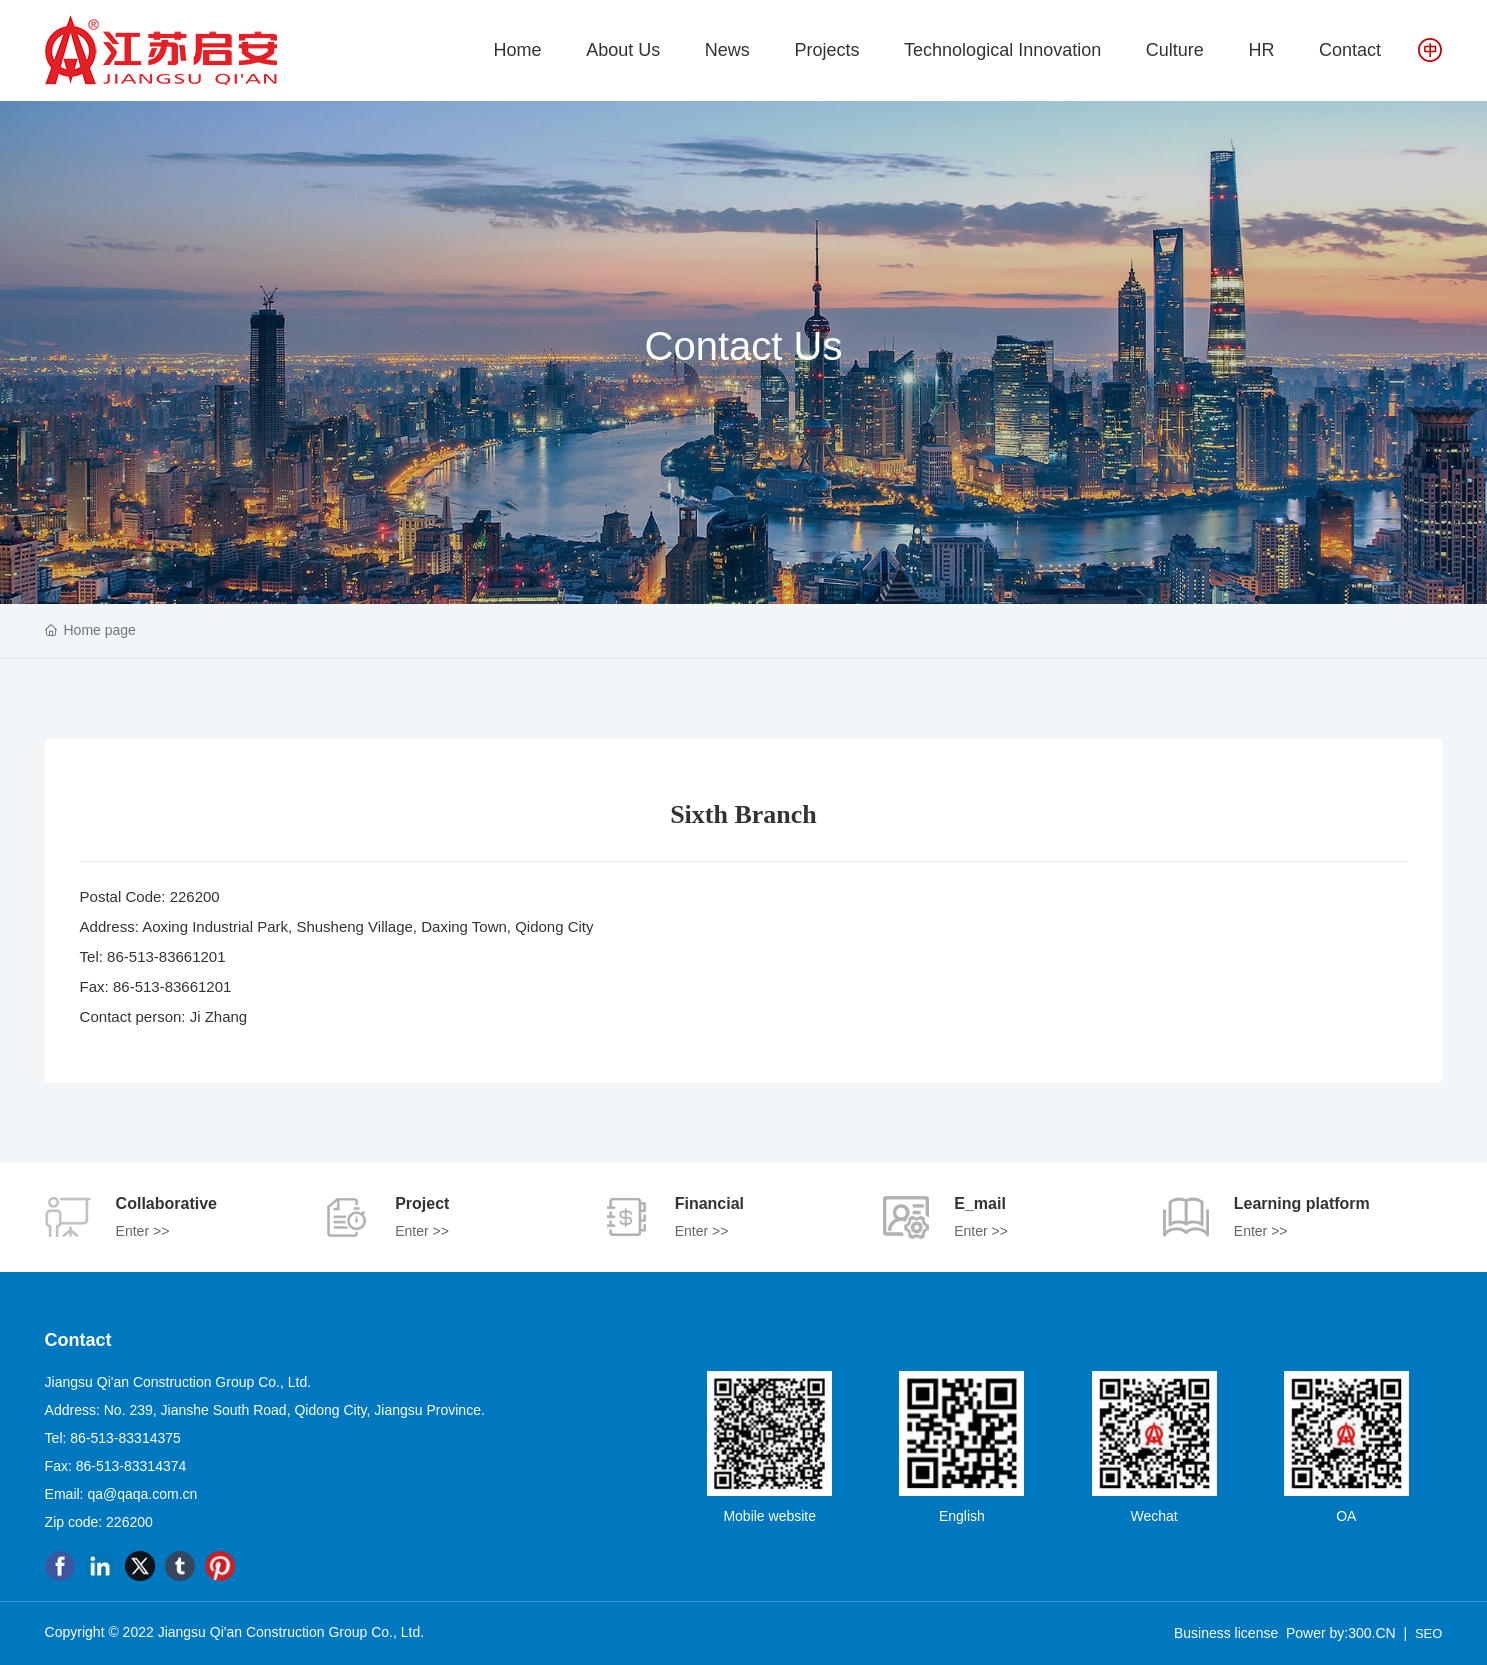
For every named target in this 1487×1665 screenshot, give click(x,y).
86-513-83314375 (125, 1438)
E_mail (980, 1203)
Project (422, 1203)
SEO (1428, 1633)
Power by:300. (1331, 1633)
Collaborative (166, 1203)
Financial (709, 1203)
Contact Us (744, 345)
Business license (1226, 1633)
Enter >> (143, 1231)
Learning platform (1302, 1203)
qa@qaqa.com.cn (142, 1494)
